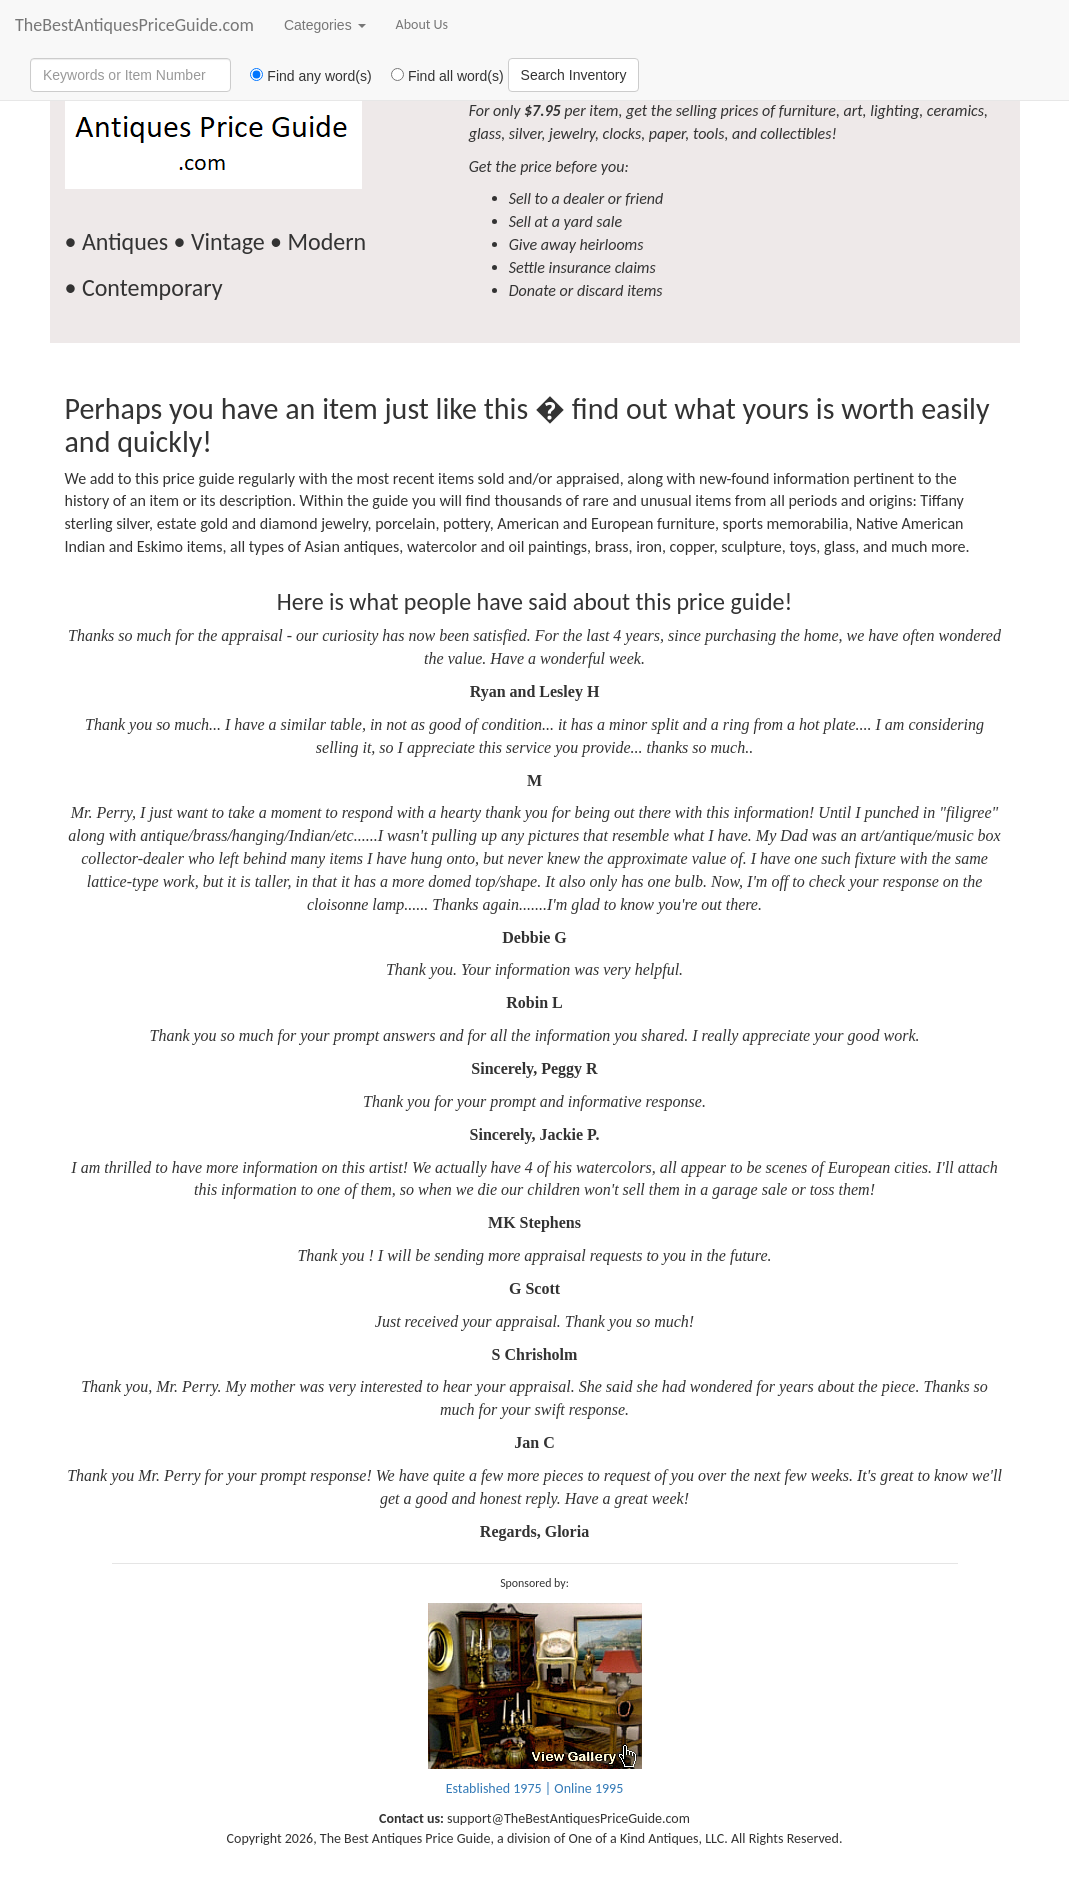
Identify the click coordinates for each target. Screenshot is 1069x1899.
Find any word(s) (303, 76)
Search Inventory (574, 75)
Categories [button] (325, 25)
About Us (422, 24)
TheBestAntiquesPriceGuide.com (134, 25)
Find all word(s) (440, 76)
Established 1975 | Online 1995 (535, 1788)
